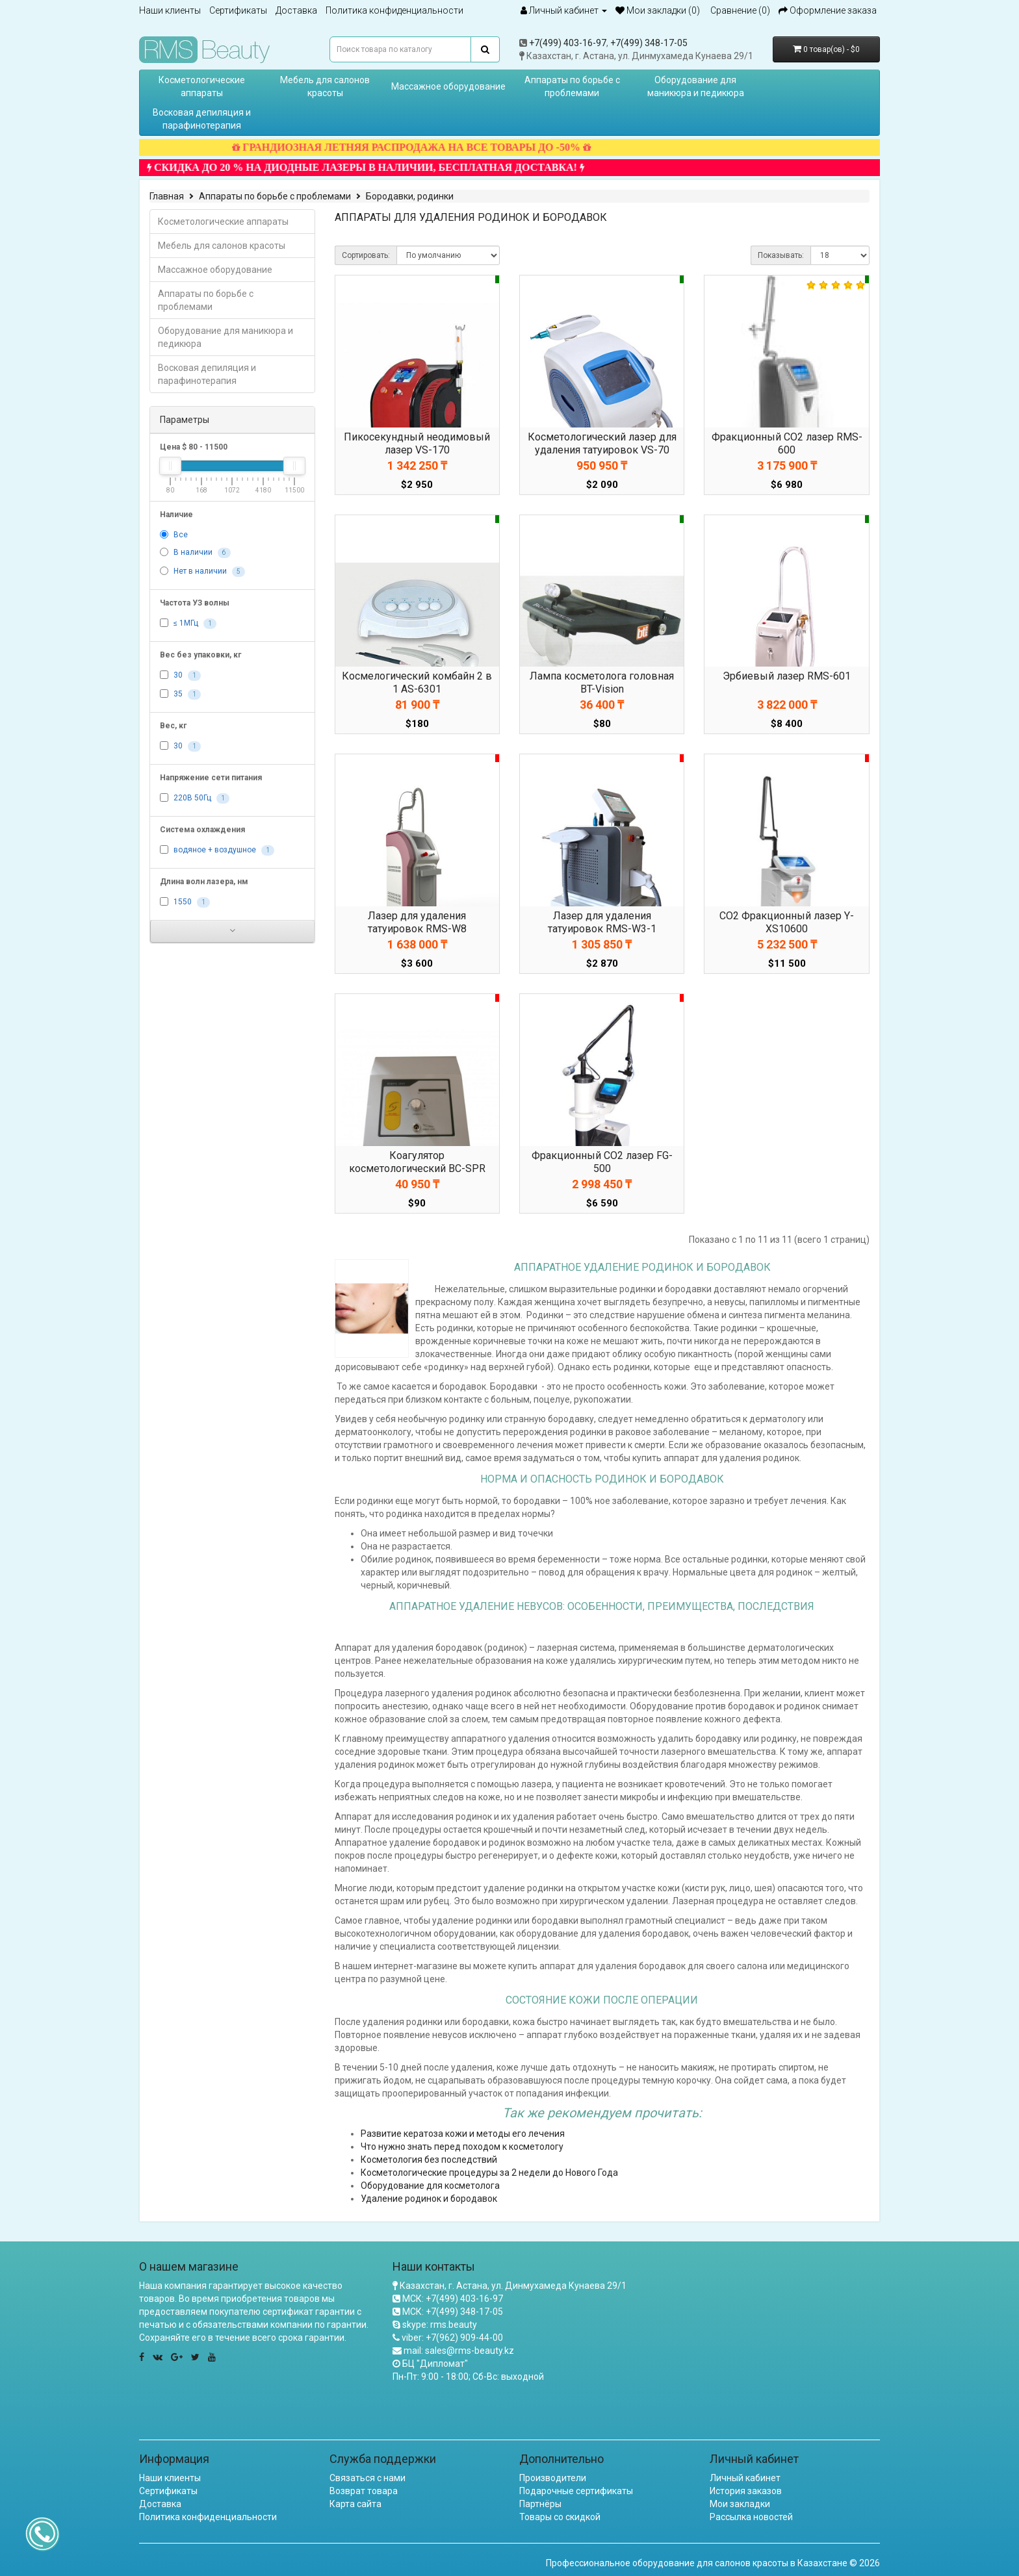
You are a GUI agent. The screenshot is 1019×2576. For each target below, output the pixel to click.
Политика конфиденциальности (394, 10)
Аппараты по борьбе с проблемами (572, 86)
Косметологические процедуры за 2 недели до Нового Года (489, 2172)
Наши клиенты (170, 10)
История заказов (746, 2491)
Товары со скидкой (559, 2517)
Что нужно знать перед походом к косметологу (462, 2146)
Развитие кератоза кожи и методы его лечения (463, 2133)
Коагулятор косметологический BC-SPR (417, 1162)
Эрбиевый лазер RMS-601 (787, 676)
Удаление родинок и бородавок (429, 2198)
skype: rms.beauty (439, 2324)
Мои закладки (740, 2504)
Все (181, 534)
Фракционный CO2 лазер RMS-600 (787, 443)
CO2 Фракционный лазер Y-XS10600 (786, 922)
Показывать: (781, 255)
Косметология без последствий (429, 2159)
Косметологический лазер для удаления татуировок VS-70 (602, 443)
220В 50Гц (192, 798)
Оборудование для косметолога (430, 2185)
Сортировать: (366, 255)
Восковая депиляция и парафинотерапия (202, 119)
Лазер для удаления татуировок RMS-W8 (417, 922)
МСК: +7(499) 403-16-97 (452, 2298)
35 (178, 694)
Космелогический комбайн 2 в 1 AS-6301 (417, 682)
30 (178, 675)
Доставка (296, 10)
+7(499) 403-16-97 (567, 43)
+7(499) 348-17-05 (649, 43)
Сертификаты (238, 10)
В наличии (193, 552)
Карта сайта (355, 2504)
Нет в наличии (200, 571)
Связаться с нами (367, 2478)
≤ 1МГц (186, 623)
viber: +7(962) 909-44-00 (452, 2337)
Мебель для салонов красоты (325, 86)
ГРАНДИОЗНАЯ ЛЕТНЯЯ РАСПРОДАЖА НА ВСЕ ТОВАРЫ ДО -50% (440, 147)
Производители (552, 2478)
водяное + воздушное (215, 850)
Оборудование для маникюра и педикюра (695, 86)
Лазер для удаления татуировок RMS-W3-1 (602, 922)
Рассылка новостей (751, 2517)
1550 (183, 902)
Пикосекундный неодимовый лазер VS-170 (417, 443)
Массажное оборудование (448, 86)
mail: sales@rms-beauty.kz (459, 2350)
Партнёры (540, 2504)
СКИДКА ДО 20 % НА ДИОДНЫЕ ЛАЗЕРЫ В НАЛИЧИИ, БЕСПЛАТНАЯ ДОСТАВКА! (394, 167)
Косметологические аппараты (202, 86)
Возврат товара (363, 2491)
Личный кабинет (745, 2478)
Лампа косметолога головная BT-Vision (602, 682)
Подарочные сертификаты (576, 2491)
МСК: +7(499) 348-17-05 (452, 2311)
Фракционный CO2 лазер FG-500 (602, 1162)
